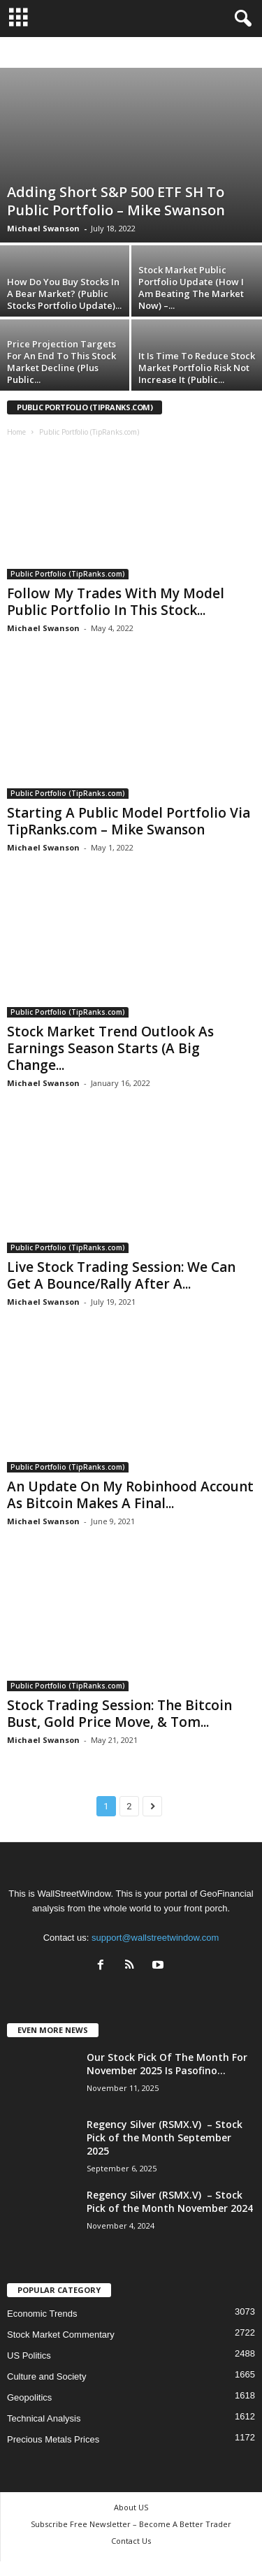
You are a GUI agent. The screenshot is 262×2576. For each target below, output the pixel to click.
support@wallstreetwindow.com (155, 1937)
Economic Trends (42, 2313)
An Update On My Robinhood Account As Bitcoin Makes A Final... (130, 1494)
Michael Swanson (43, 228)
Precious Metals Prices (53, 2439)
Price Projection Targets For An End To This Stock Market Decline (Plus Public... (61, 362)
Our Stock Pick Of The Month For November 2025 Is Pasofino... (167, 2063)
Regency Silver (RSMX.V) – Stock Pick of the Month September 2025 (164, 2137)
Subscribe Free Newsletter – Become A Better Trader (131, 2524)
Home (16, 432)
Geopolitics (29, 2397)
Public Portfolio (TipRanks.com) (67, 574)
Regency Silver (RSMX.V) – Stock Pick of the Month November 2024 (170, 2201)
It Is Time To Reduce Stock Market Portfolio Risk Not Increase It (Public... (196, 367)
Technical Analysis (44, 2418)
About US (131, 2507)
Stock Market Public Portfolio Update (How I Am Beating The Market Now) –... (191, 287)
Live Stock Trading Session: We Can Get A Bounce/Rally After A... (121, 1275)
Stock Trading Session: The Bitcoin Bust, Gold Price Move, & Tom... (119, 1713)
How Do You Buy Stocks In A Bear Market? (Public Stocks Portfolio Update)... (64, 293)
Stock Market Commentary (61, 2334)
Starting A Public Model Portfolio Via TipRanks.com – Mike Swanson (128, 821)
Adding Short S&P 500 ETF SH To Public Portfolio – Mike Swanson (116, 200)
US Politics (29, 2355)
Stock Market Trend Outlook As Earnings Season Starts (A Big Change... (110, 1048)
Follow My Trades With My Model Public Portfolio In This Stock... (115, 601)
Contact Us (131, 2540)
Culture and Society (46, 2376)
